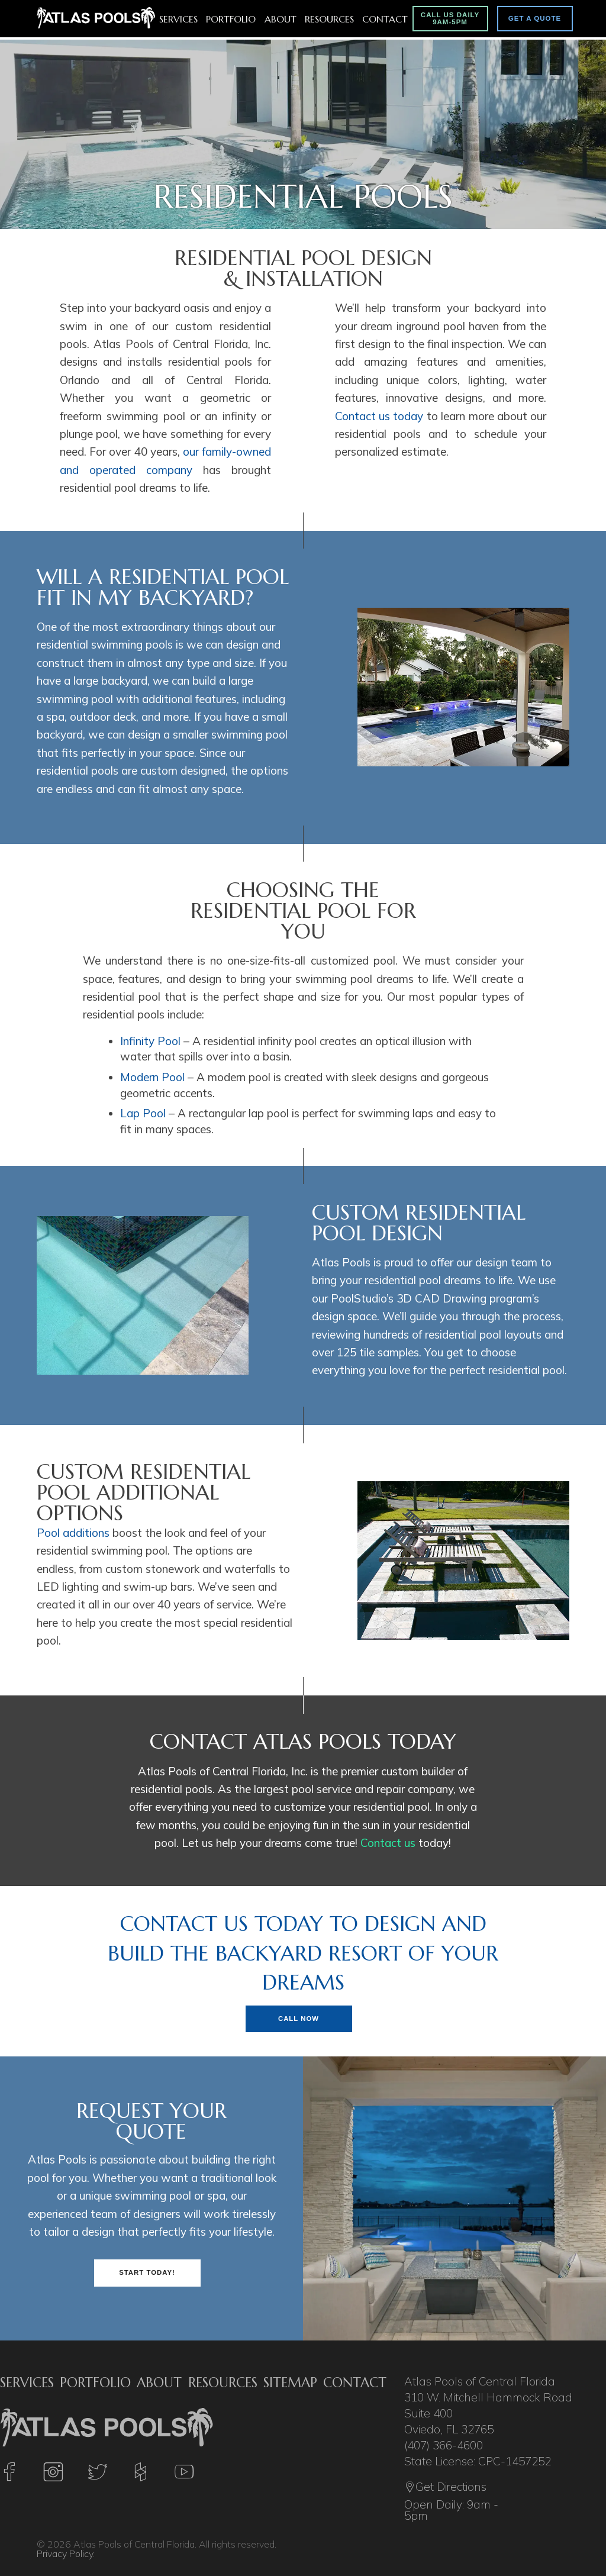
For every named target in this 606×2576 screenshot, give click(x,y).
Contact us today (379, 416)
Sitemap (290, 2382)
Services (178, 19)
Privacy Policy (65, 2553)
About (280, 19)
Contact (385, 19)
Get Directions (445, 2487)
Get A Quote (534, 18)
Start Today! (147, 2272)
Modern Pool (152, 1077)
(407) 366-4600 (443, 2445)
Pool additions (73, 1533)
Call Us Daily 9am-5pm (450, 18)
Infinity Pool (150, 1041)
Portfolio (231, 19)
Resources (329, 19)
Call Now (298, 2018)
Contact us (387, 1843)
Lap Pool (143, 1113)
